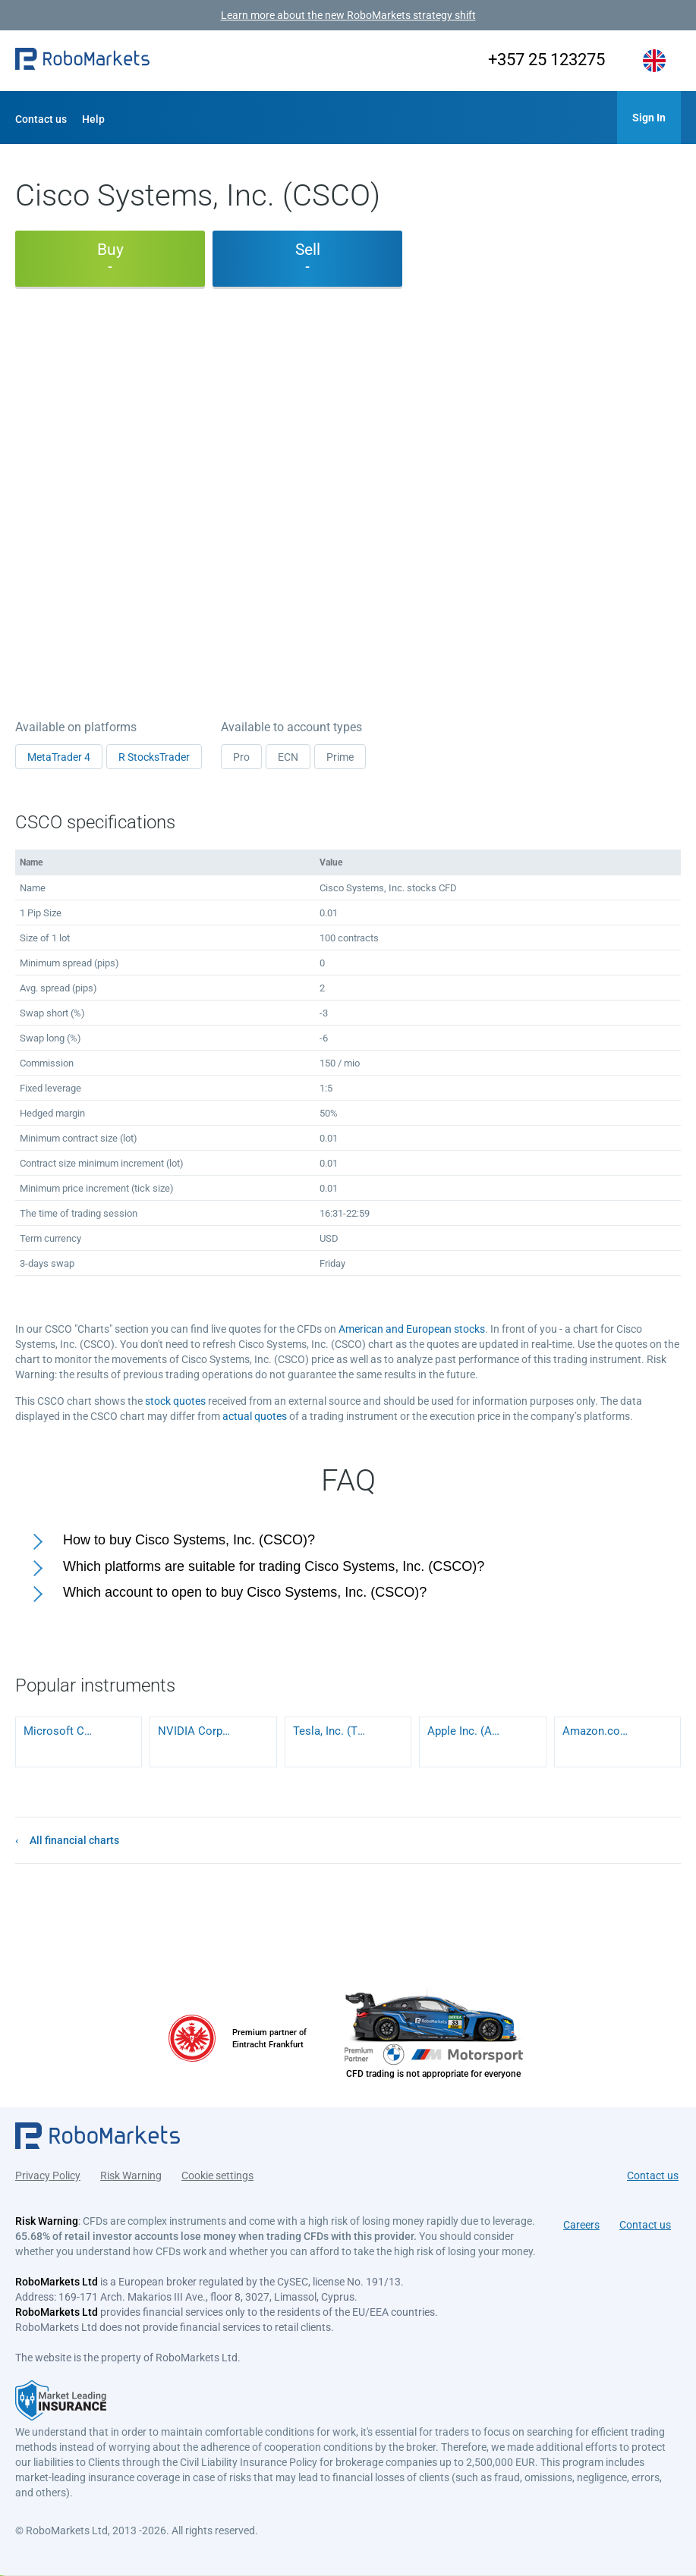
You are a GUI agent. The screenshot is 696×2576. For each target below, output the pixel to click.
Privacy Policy (47, 2175)
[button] (82, 61)
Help (93, 119)
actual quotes (254, 1416)
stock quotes (175, 1401)
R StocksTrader (154, 757)
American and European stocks (412, 1329)
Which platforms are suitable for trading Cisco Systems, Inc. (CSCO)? (273, 1566)
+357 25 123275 (546, 59)
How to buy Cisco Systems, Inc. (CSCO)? (189, 1539)
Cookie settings (217, 2175)
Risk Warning (131, 2175)
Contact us (41, 119)
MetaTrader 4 (58, 757)
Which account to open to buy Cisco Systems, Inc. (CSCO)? (245, 1592)
